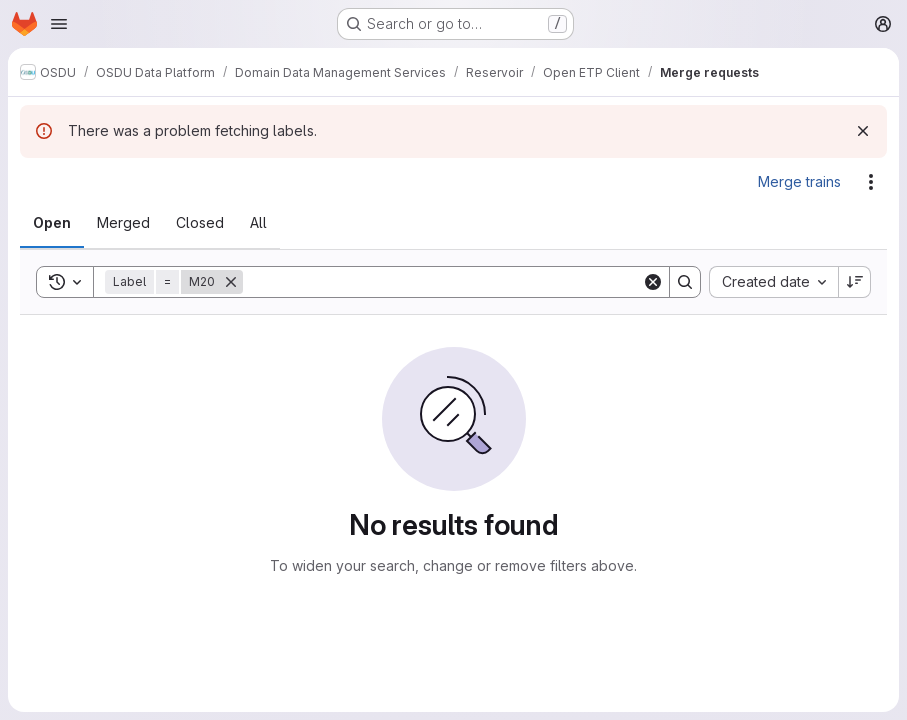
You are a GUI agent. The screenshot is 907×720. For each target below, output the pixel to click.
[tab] (52, 223)
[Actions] (871, 182)
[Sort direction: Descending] (855, 282)
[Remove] (231, 282)
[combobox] (773, 282)
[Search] (442, 282)
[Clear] (653, 282)
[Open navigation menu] (59, 24)
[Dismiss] (863, 131)
